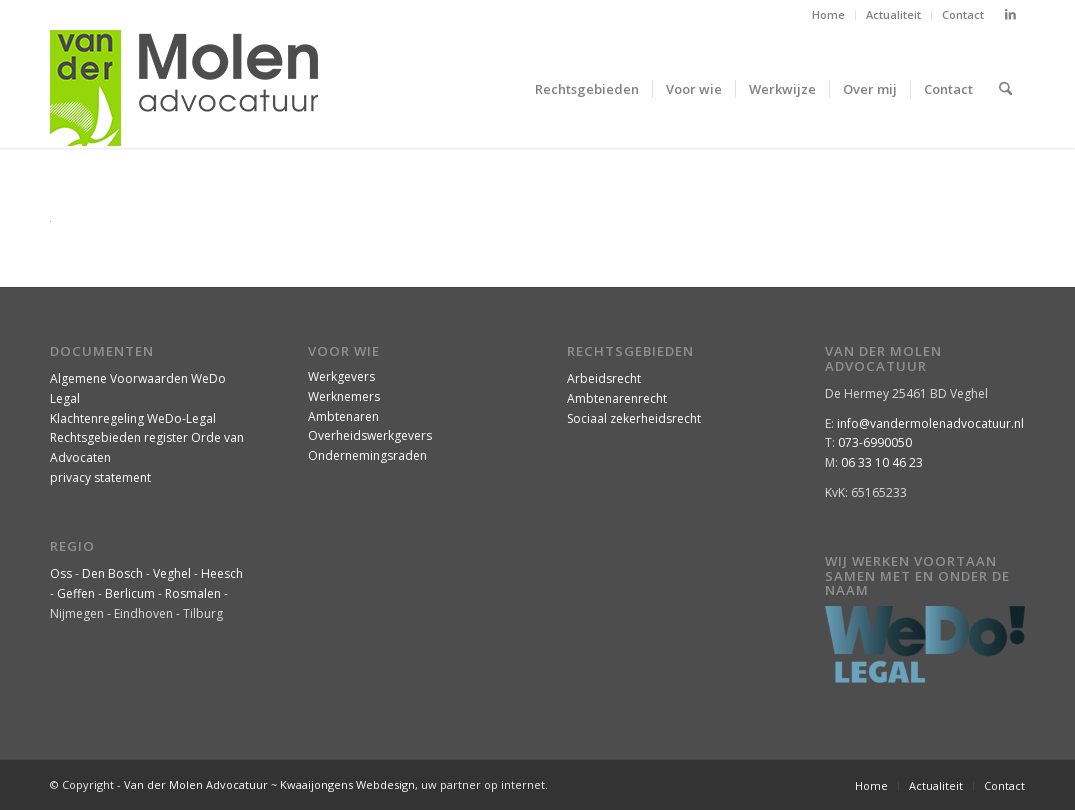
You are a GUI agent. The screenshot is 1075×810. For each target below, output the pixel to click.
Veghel (172, 573)
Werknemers (344, 396)
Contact (963, 14)
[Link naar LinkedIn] (1010, 15)
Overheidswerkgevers (370, 435)
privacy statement (100, 477)
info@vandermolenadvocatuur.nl (930, 423)
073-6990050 (875, 442)
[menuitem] (829, 15)
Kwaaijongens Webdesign (347, 784)
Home (828, 14)
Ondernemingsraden (367, 455)
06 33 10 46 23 (882, 462)
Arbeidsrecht (604, 378)
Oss (61, 573)
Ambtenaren (343, 416)
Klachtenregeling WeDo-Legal (133, 418)
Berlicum (130, 593)
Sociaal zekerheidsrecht (634, 418)
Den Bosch (112, 573)
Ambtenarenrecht (617, 398)
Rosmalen (193, 593)
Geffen (76, 593)
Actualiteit (893, 14)
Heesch (222, 573)
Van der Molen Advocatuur (196, 784)
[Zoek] (1005, 89)
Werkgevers (341, 376)
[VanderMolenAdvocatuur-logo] (184, 89)
